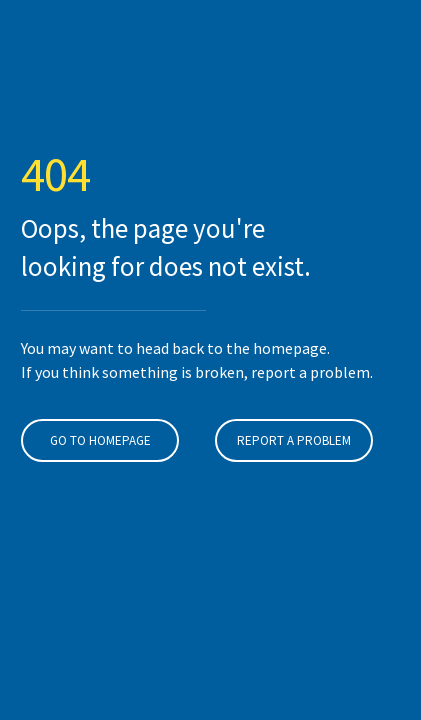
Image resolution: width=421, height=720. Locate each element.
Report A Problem (294, 440)
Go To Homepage (100, 440)
